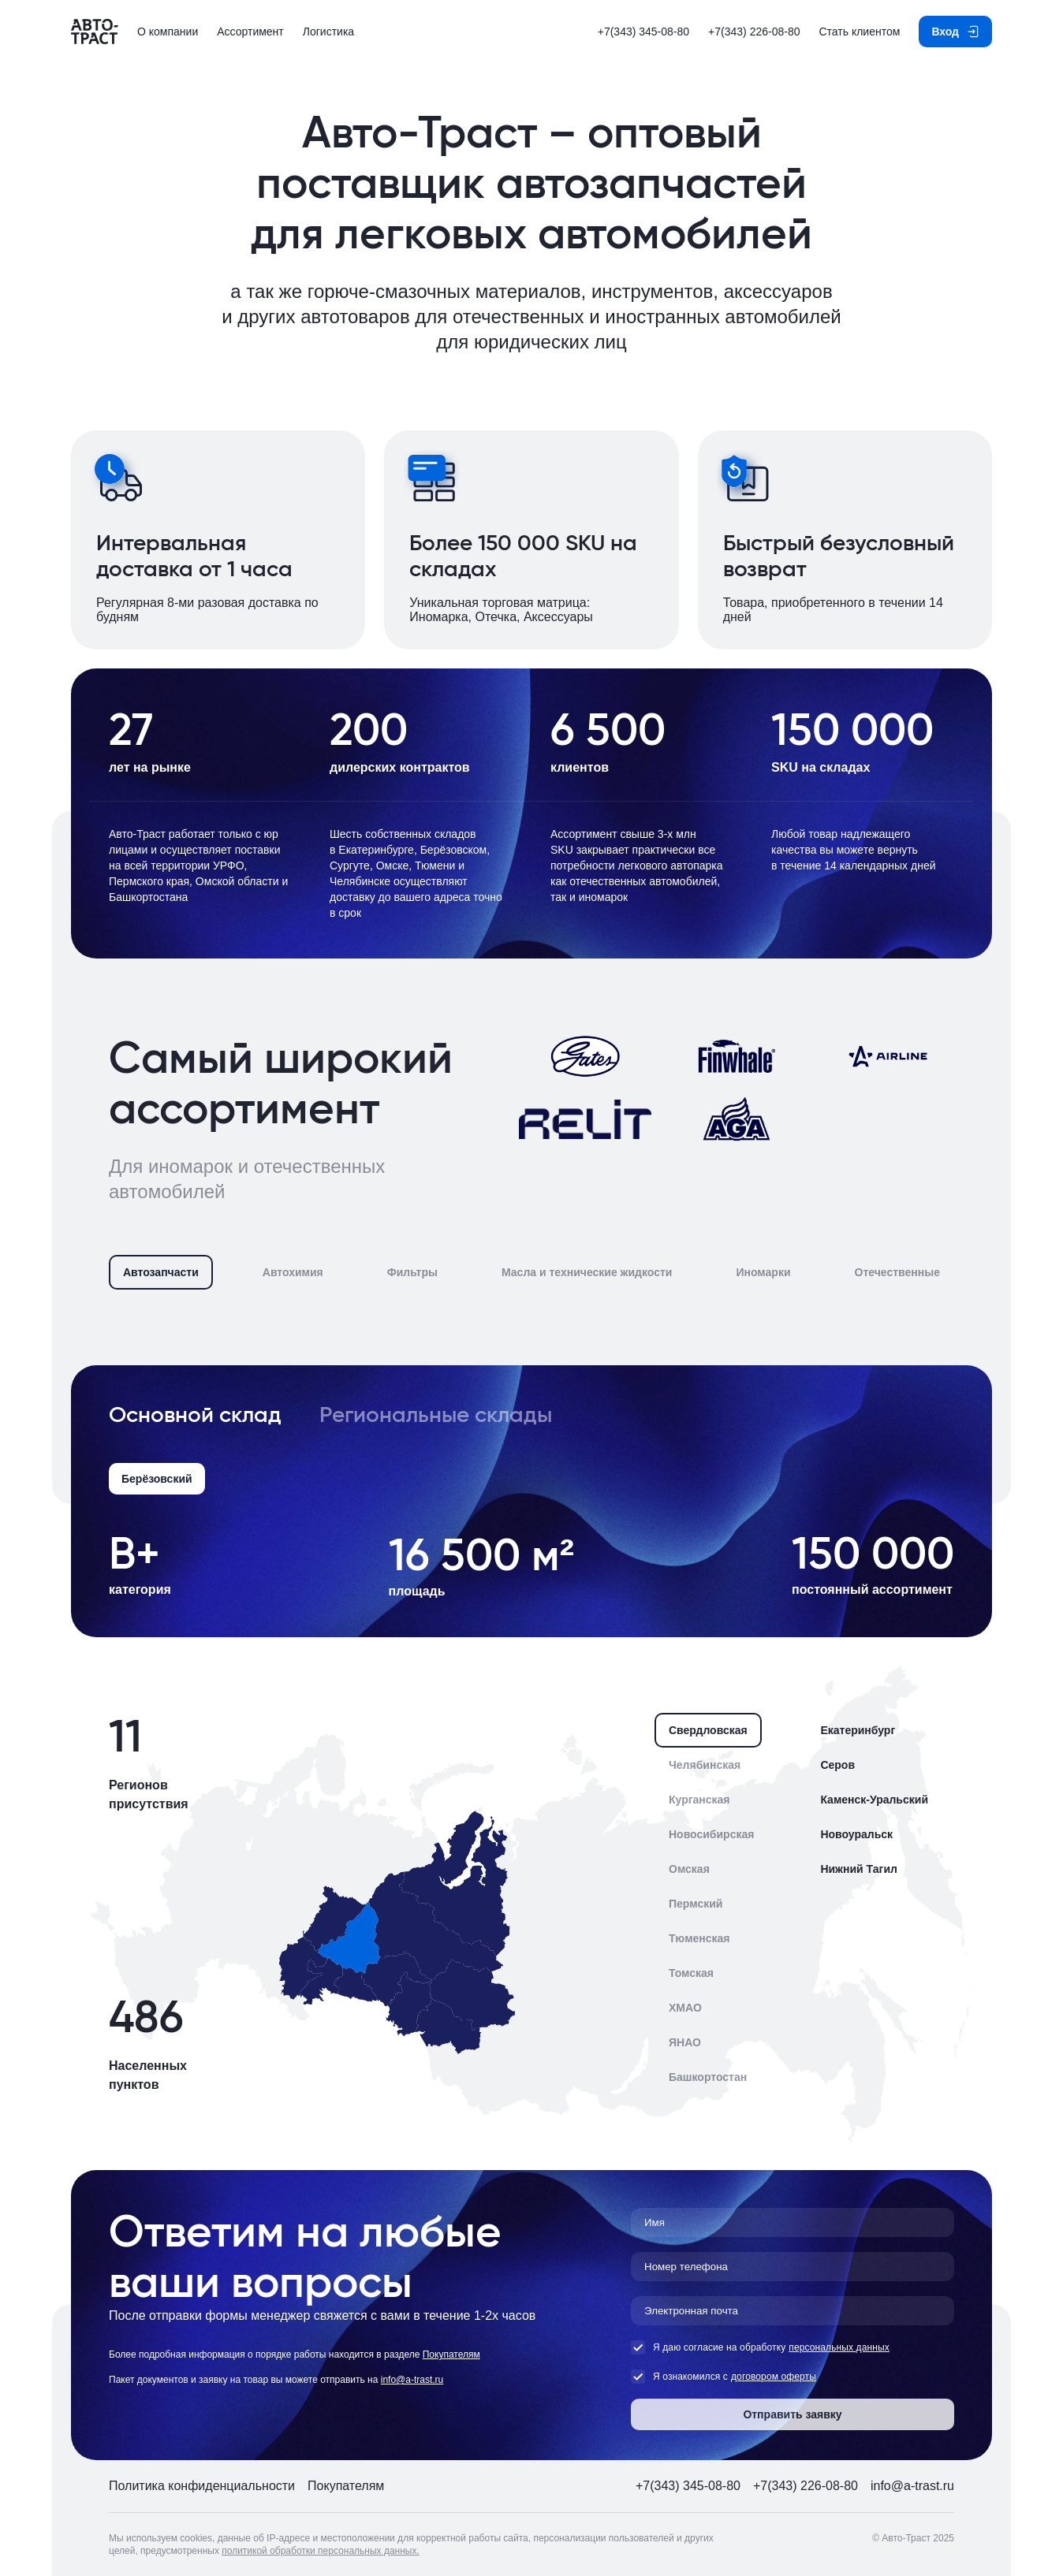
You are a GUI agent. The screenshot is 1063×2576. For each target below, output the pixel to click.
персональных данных (839, 2347)
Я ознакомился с (679, 2376)
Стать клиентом (859, 31)
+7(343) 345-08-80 (643, 31)
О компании (167, 31)
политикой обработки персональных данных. (321, 2550)
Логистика (328, 31)
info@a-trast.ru (412, 2379)
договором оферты (773, 2376)
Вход (945, 31)
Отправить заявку (792, 2414)
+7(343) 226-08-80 (754, 31)
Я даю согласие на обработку (708, 2347)
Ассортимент (250, 31)
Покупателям (451, 2354)
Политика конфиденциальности (202, 2485)
